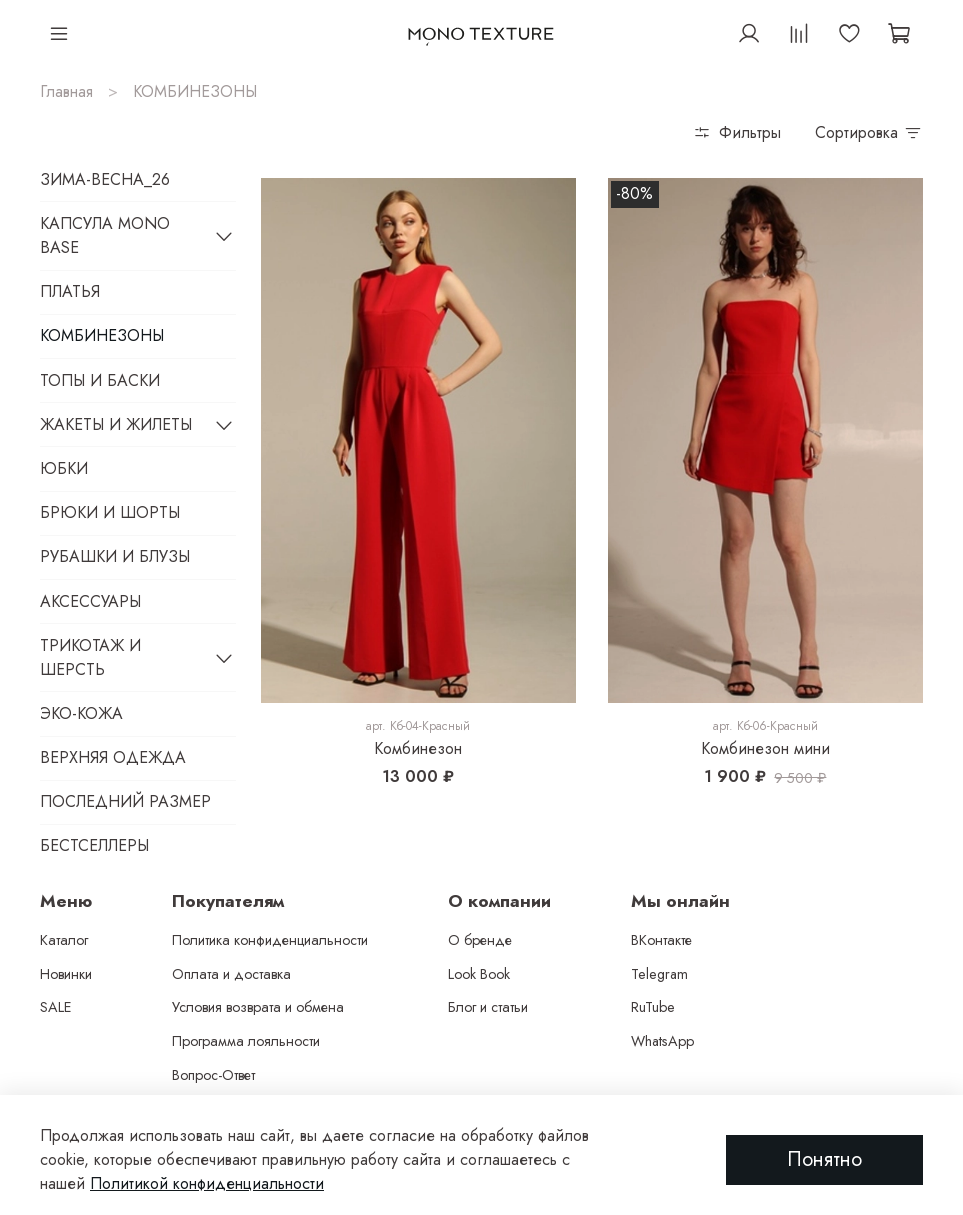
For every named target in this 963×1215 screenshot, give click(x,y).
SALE (56, 1007)
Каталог (64, 940)
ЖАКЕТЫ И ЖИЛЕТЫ (116, 424)
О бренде (480, 940)
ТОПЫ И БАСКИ (100, 380)
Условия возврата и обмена (258, 1007)
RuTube (653, 1007)
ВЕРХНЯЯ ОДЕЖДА (113, 757)
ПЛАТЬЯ (70, 291)
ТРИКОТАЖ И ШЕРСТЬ (90, 657)
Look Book (479, 974)
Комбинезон (418, 748)
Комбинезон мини (765, 748)
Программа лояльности (246, 1041)
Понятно (824, 1159)
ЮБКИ (64, 468)
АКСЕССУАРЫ (90, 601)
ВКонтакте (661, 940)
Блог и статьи (488, 1007)
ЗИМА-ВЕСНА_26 (105, 179)
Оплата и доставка (231, 974)
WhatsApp (662, 1041)
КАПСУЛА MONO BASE (105, 235)
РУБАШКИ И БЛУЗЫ (115, 556)
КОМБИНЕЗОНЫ (102, 335)
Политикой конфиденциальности (207, 1183)
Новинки (66, 974)
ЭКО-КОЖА (81, 713)
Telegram (659, 974)
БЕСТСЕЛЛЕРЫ (94, 845)
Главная (66, 91)
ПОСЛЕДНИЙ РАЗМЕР (125, 801)
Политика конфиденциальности (270, 940)
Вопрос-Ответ (213, 1075)
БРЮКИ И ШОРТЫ (110, 512)
